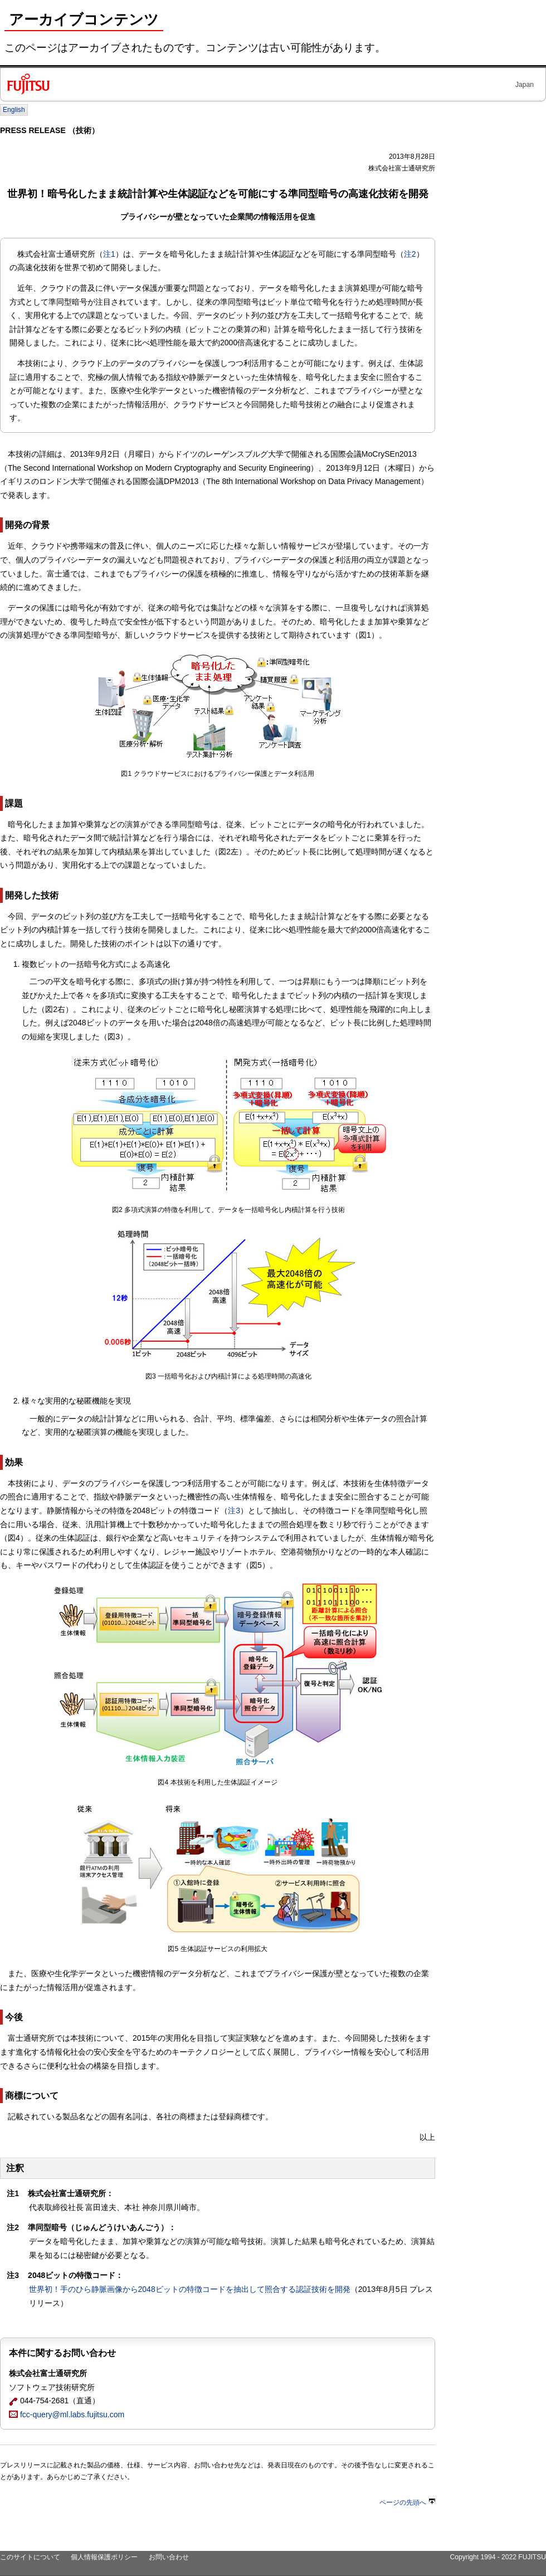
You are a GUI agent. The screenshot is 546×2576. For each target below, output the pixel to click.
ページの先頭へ (407, 2502)
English (14, 110)
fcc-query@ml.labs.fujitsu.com (66, 2414)
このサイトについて (30, 2557)
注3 (234, 1510)
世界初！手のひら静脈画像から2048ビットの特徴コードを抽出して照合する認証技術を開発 (189, 2289)
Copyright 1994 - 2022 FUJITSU (498, 2557)
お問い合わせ (169, 2557)
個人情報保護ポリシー (104, 2557)
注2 (410, 254)
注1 (109, 254)
